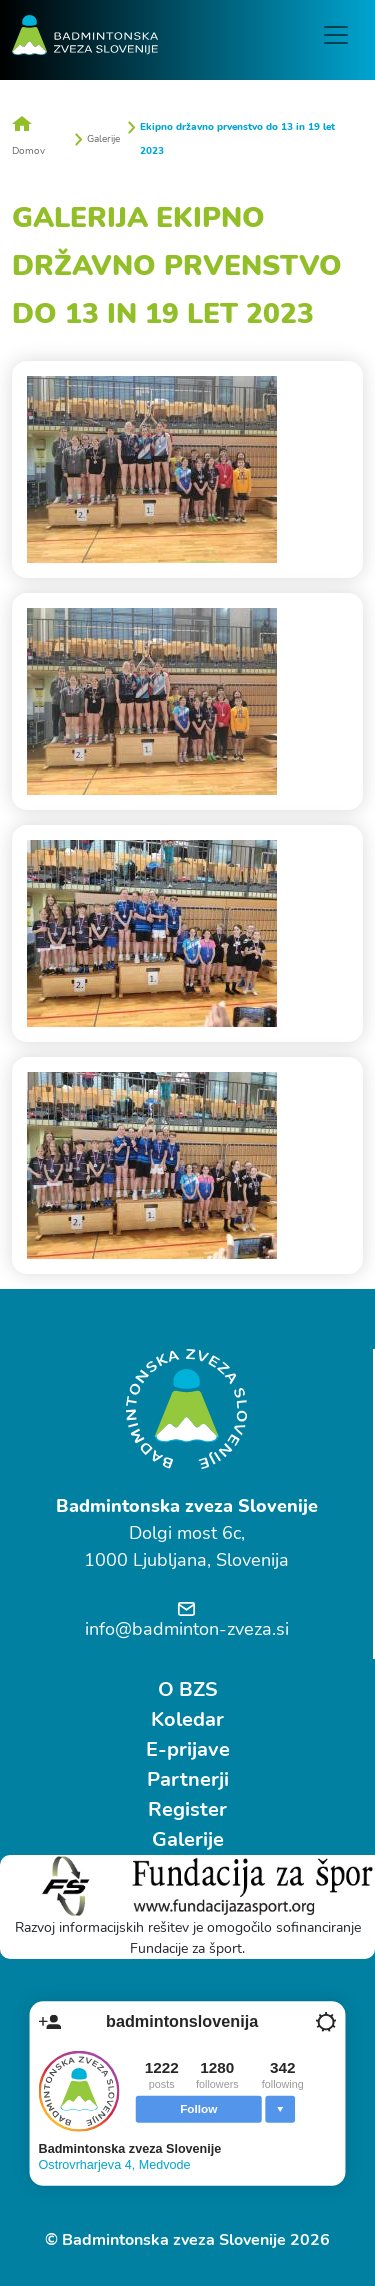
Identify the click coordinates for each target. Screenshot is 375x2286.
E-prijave (188, 1749)
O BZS (188, 1689)
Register (187, 1809)
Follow (198, 2109)
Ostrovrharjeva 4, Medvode (115, 2164)
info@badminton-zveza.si (187, 1629)
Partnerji (188, 1779)
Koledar (187, 1719)
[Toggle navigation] (336, 35)
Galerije (103, 139)
